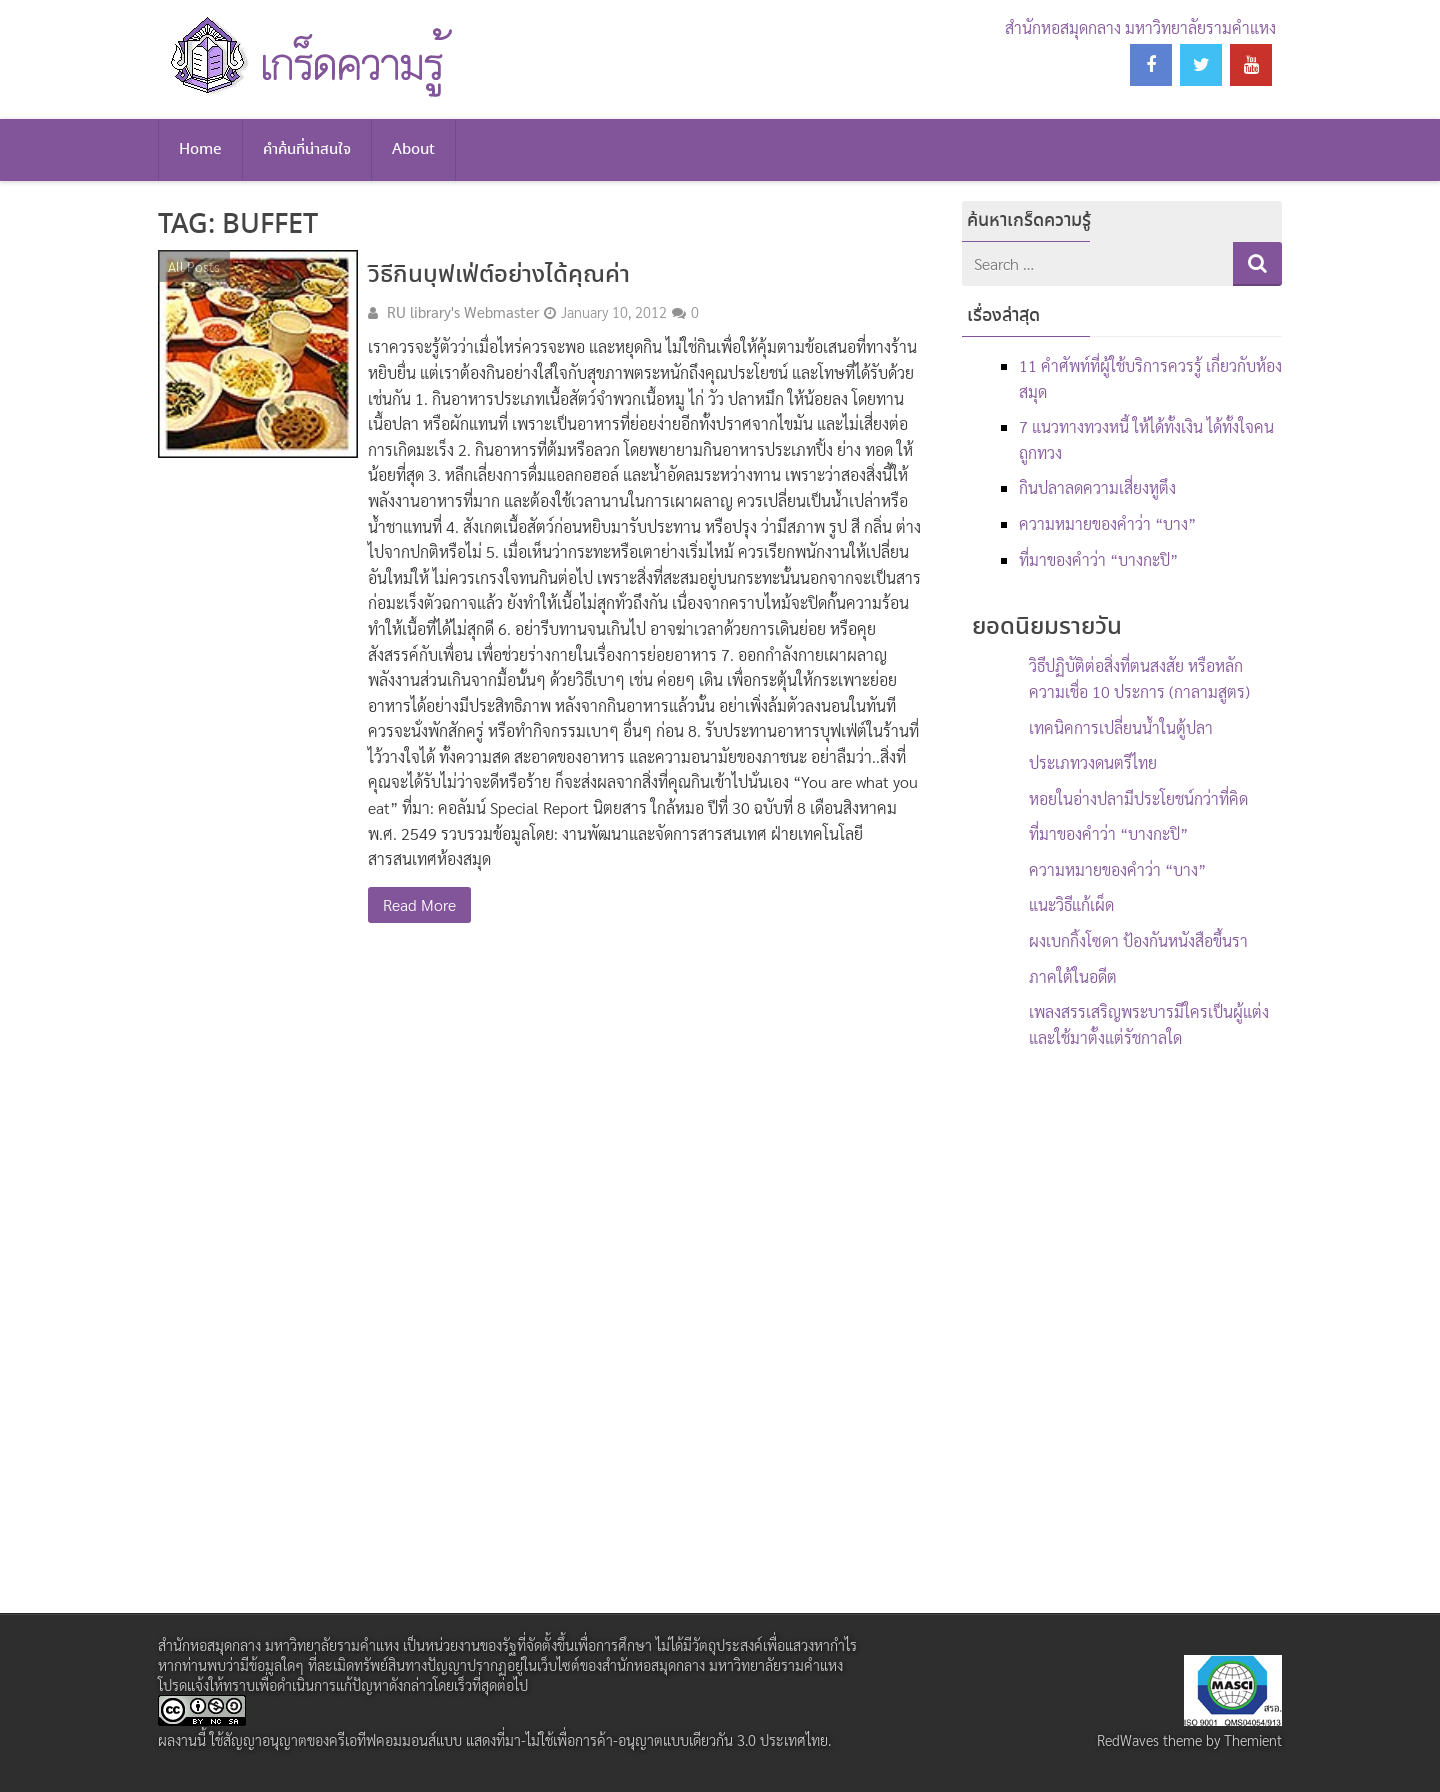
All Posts (194, 266)
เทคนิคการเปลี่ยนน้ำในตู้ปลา (1121, 727)
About (413, 150)
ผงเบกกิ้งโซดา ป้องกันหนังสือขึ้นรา (1138, 940)
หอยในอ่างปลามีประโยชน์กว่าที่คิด (1138, 798)
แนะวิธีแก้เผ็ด (1071, 904)
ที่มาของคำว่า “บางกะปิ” (1098, 559)
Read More (419, 904)
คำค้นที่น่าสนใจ (307, 150)
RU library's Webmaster (463, 312)
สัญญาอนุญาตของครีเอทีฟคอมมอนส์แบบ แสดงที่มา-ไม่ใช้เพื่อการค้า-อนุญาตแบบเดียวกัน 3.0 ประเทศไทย (525, 1740)
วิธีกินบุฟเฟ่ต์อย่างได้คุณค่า (499, 275)
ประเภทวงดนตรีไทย (1093, 762)
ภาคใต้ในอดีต (1073, 976)
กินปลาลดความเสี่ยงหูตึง (1097, 487)
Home (200, 150)
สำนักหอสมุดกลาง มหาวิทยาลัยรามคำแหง (1140, 27)
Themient (1253, 1740)
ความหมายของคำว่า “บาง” (1107, 523)
